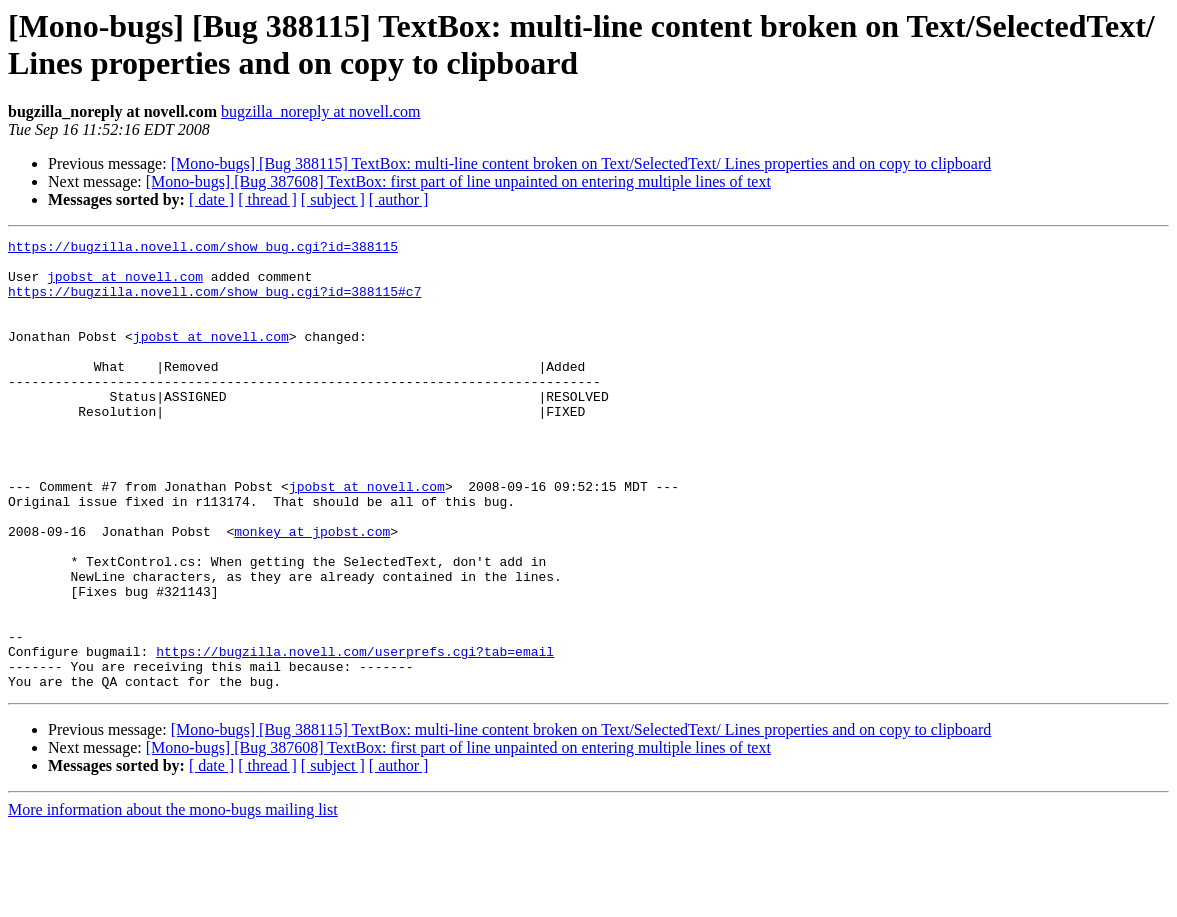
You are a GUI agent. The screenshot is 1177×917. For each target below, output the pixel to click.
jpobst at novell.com (125, 285)
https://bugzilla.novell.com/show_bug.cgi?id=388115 (203, 249)
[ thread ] (267, 199)
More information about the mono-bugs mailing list (173, 899)
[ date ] (211, 199)
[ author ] (399, 199)
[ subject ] (333, 199)
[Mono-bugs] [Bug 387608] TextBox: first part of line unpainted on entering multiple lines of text (458, 181)
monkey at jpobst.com (312, 591)
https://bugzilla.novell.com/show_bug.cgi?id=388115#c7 (214, 303)
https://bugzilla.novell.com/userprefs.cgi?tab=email (355, 735)
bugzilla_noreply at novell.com (321, 111)
